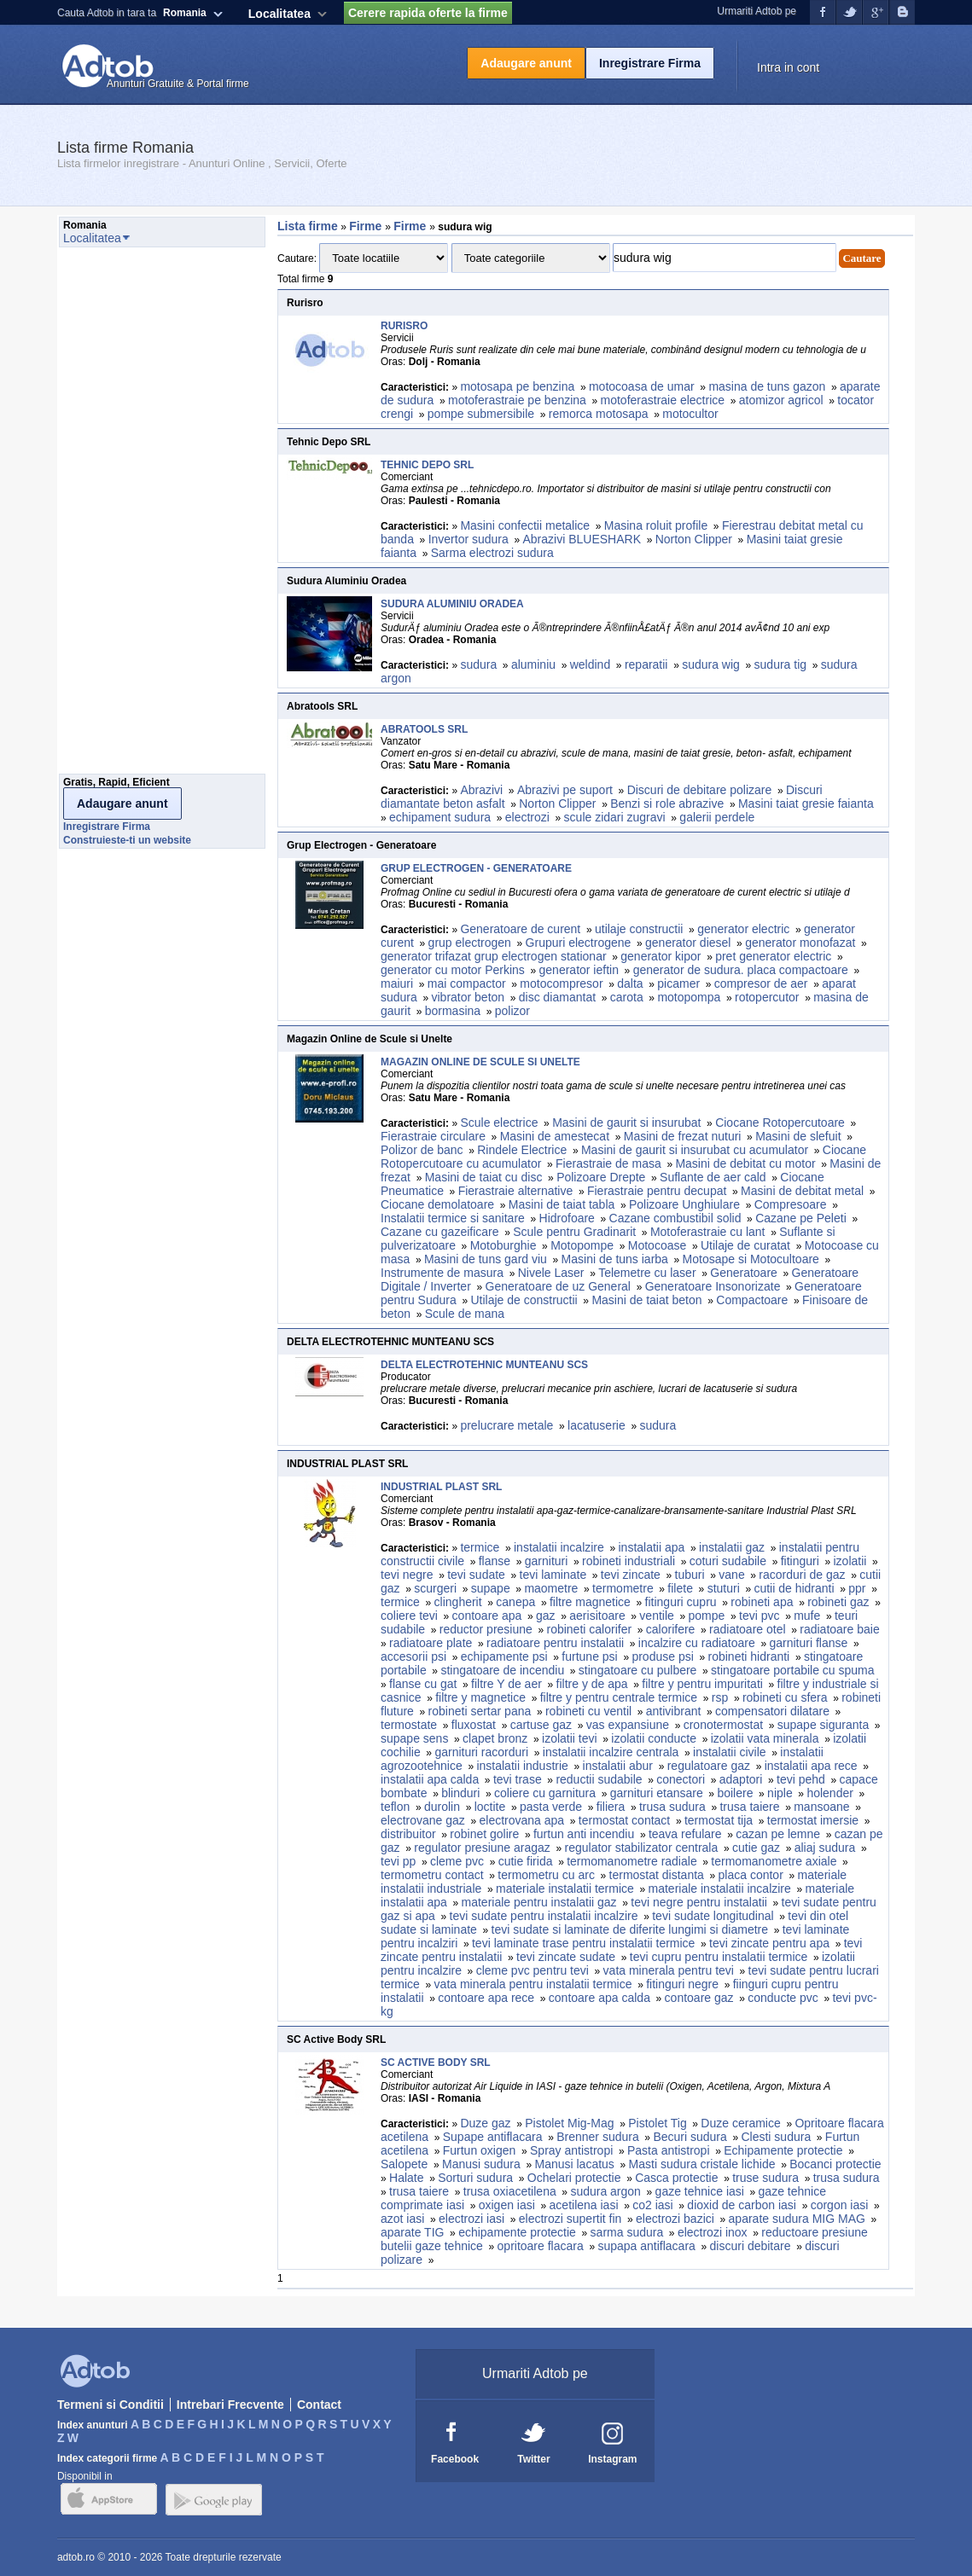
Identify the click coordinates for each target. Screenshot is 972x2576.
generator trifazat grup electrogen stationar (494, 956)
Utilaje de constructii (523, 1300)
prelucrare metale (506, 1425)
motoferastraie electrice (663, 400)
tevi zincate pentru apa (769, 1943)
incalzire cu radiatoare (696, 1643)
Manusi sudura (481, 2164)
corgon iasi (840, 2205)
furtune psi (589, 1656)
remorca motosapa (599, 414)
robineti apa (761, 1602)
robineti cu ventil (588, 1711)
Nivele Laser (551, 1272)
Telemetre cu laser (647, 1272)
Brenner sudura (597, 2137)
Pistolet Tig (657, 2123)
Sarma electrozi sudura (492, 553)
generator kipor (660, 956)
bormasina (452, 1011)
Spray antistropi (571, 2150)
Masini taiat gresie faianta (806, 803)
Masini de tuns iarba (615, 1259)
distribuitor (408, 1834)
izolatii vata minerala (765, 1738)
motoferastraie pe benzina (517, 400)
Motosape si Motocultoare (751, 1259)
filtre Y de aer (506, 1684)
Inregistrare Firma (650, 63)
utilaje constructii (639, 929)
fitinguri (800, 1561)
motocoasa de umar (642, 386)
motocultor (690, 414)
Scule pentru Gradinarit (574, 1232)
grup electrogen (469, 942)
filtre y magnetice (480, 1697)
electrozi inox (713, 2232)
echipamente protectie (517, 2232)
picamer (678, 983)
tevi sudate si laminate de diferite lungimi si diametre (630, 1929)
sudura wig (711, 664)
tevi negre (407, 1574)
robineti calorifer (589, 1629)
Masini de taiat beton (646, 1300)
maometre (551, 1588)
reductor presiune (486, 1629)
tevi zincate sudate (565, 1957)
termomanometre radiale (632, 1861)
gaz (546, 1615)
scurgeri (435, 1588)
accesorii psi (413, 1656)
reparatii (646, 664)
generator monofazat (800, 942)
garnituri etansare (656, 1793)
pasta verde (551, 1806)
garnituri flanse (808, 1643)
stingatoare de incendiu (502, 1670)
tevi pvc (759, 1615)
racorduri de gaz (802, 1574)
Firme (367, 226)
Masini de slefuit (798, 1136)
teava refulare (685, 1834)
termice (479, 1547)
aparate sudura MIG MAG (797, 2218)
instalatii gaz (732, 1547)
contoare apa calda (599, 1998)
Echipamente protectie (783, 2150)
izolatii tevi (569, 1738)
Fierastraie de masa (608, 1163)
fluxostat (473, 1725)
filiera (611, 1806)
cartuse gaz (541, 1725)
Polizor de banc (422, 1150)
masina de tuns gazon (766, 386)
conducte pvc (783, 1998)
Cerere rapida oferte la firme (428, 13)
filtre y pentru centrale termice (618, 1697)
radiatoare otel (747, 1629)
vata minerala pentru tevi (668, 1970)
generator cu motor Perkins (453, 970)
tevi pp (398, 1861)
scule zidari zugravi (615, 817)
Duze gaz (485, 2123)
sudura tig (780, 664)
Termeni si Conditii (110, 2404)
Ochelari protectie (574, 2177)
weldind (590, 664)
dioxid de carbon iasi (741, 2205)
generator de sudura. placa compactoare (740, 970)
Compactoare (752, 1300)
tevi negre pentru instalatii (699, 1902)
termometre (623, 1588)
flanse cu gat (423, 1684)
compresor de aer (761, 983)
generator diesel (687, 942)
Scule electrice (499, 1122)
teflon (395, 1806)
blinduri (460, 1793)
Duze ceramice (740, 2123)
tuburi (690, 1574)
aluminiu (533, 664)
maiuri (397, 983)
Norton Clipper (693, 539)
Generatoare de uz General (558, 1286)
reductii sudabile (599, 1779)
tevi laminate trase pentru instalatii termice (583, 1943)
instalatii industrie (521, 1765)
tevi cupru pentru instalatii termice (719, 1957)
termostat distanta (656, 1875)
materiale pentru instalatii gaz (539, 1902)
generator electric (743, 929)
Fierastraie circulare (433, 1136)
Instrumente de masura (442, 1272)
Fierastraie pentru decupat (656, 1191)
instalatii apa (652, 1547)
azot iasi (402, 2218)
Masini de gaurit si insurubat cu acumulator (694, 1150)
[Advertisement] (127, 515)
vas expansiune (627, 1725)
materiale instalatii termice (565, 1888)
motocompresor (561, 983)
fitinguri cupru (681, 1602)
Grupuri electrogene (579, 942)
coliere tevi (409, 1615)
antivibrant (673, 1711)
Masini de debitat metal (802, 1191)
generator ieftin (579, 970)
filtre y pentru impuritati (702, 1684)
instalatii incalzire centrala (611, 1752)
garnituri (546, 1561)
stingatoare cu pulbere (638, 1670)
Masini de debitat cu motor (745, 1163)
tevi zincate (631, 1574)
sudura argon (605, 2191)
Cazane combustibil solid (675, 1218)
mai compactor (467, 983)
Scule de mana (464, 1313)
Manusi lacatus (574, 2164)
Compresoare (790, 1204)
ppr (856, 1588)
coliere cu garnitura (545, 1793)
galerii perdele (716, 817)
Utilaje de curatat (745, 1245)
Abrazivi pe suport (565, 790)
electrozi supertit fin (570, 2218)
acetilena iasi (584, 2205)
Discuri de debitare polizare (699, 790)
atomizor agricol (781, 400)
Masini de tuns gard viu (485, 1259)
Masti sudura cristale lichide (702, 2164)
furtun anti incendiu (583, 1834)
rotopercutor (767, 997)
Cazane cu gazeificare (440, 1232)
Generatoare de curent (520, 929)
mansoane (821, 1806)
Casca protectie (676, 2177)
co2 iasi (652, 2205)
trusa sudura (672, 1806)
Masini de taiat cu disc (484, 1177)
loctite (490, 1806)
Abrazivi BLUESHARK (581, 539)
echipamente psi (504, 1656)
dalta (630, 983)
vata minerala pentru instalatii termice (533, 1984)
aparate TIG (412, 2232)
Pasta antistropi (668, 2150)
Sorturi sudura (475, 2177)
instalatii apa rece (811, 1765)
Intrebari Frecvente (230, 2404)
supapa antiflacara (646, 2246)
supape (490, 1588)
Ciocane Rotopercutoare (780, 1122)
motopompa (688, 997)
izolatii (849, 1561)
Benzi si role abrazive (667, 803)
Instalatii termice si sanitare (453, 1218)
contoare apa (487, 1615)
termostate (409, 1725)
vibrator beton (468, 997)
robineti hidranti (749, 1656)
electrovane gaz (423, 1820)
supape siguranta (823, 1725)
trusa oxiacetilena (509, 2191)
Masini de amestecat (554, 1136)
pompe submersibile (481, 414)
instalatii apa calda (430, 1779)
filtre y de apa (592, 1684)
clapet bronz (495, 1738)
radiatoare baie (839, 1629)
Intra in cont (788, 67)
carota (626, 997)
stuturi (723, 1588)
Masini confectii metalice (525, 525)
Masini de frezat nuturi (683, 1136)
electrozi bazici (675, 2218)
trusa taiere (749, 1806)
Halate (406, 2177)
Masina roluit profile (655, 525)
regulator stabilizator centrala (642, 1847)
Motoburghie (503, 1245)
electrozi (527, 817)
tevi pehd (801, 1779)
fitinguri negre (682, 1984)
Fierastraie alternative (515, 1191)
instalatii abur (618, 1765)
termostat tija (718, 1820)
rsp (720, 1697)
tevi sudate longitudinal (712, 1916)
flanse (494, 1561)
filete (680, 1588)
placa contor (751, 1875)
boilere (735, 1793)
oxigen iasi (507, 2205)
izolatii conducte (653, 1738)
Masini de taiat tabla (562, 1204)
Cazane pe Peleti (801, 1218)
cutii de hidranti (794, 1588)
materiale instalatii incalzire (720, 1888)
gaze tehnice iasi (699, 2191)
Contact (319, 2404)
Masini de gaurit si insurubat (626, 1122)
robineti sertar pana (480, 1711)
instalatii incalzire (559, 1547)
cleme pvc (457, 1861)
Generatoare (743, 1272)
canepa (515, 1602)
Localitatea (279, 13)
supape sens (414, 1738)
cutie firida (525, 1861)
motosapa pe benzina (517, 386)
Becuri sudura (689, 2137)
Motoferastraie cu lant (707, 1232)
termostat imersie (813, 1820)
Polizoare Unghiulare (684, 1204)
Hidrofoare (567, 1218)
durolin (442, 1806)
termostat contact (624, 1820)
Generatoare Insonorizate (713, 1286)
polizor (512, 1011)
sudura (478, 664)
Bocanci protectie (835, 2164)
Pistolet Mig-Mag (569, 2123)
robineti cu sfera (785, 1697)
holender (829, 1793)
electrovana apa (522, 1820)
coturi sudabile (728, 1561)
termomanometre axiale (773, 1861)
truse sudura (765, 2177)
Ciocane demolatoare (437, 1204)
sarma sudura (627, 2232)
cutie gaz (756, 1847)
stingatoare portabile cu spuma (792, 1670)
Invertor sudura (468, 539)
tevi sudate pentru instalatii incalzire (544, 1916)
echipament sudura (440, 817)
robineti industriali (628, 1561)
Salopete (404, 2164)
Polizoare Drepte (600, 1177)
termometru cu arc (546, 1875)
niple (780, 1793)
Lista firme (307, 226)
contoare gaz (699, 1998)
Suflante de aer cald (713, 1177)
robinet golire (484, 1834)
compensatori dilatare (772, 1711)
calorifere (671, 1629)
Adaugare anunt (526, 63)
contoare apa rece (486, 1998)
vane (731, 1574)
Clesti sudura (776, 2137)
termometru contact (432, 1875)
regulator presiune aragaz (482, 1847)
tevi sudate (476, 1574)
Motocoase (657, 1245)
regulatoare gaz (708, 1765)
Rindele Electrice (522, 1150)
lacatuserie (596, 1425)
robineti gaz (838, 1602)
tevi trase (517, 1779)
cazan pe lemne (778, 1834)
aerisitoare (597, 1615)
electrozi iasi (471, 2218)
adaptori (741, 1779)
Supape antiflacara (493, 2137)
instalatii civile (729, 1752)
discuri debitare (750, 2246)
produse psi (662, 1656)
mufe (807, 1615)
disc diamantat (557, 997)
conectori (680, 1779)
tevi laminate (553, 1574)
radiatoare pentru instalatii (555, 1643)
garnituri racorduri (481, 1752)
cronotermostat (723, 1725)
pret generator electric (773, 956)
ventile (656, 1615)
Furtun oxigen (479, 2150)
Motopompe (582, 1245)
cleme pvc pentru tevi (532, 1970)
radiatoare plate (430, 1643)
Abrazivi (481, 790)
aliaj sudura (825, 1847)
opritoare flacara (541, 2246)
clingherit (458, 1602)
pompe (707, 1615)
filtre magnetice (590, 1602)
